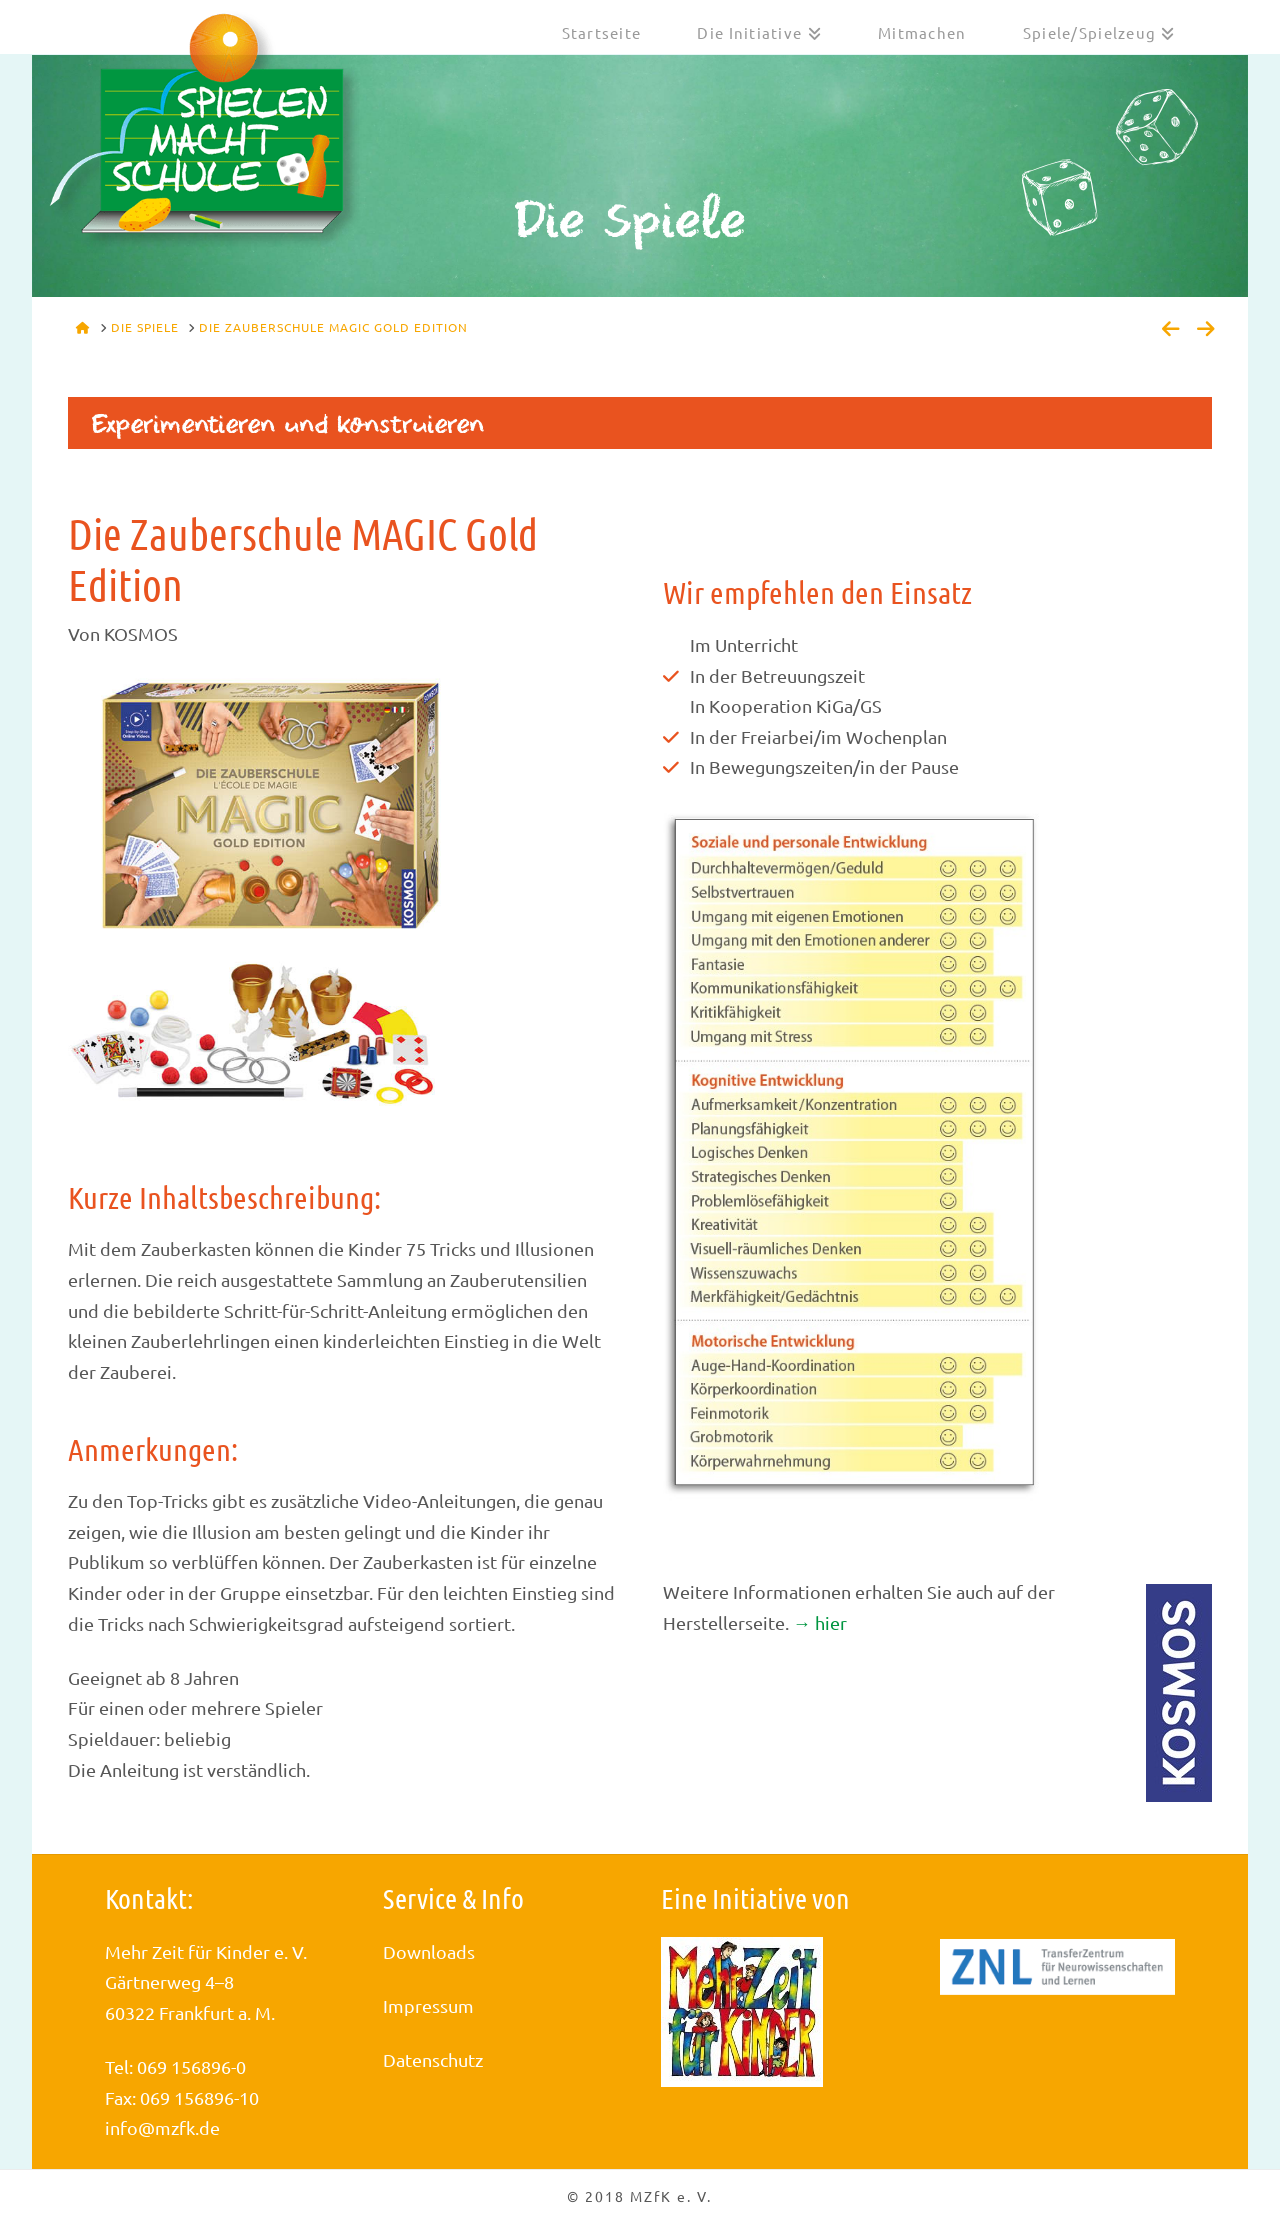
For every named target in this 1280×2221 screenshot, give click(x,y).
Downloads (429, 1951)
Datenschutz (433, 2059)
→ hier (820, 1622)
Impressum (428, 2005)
